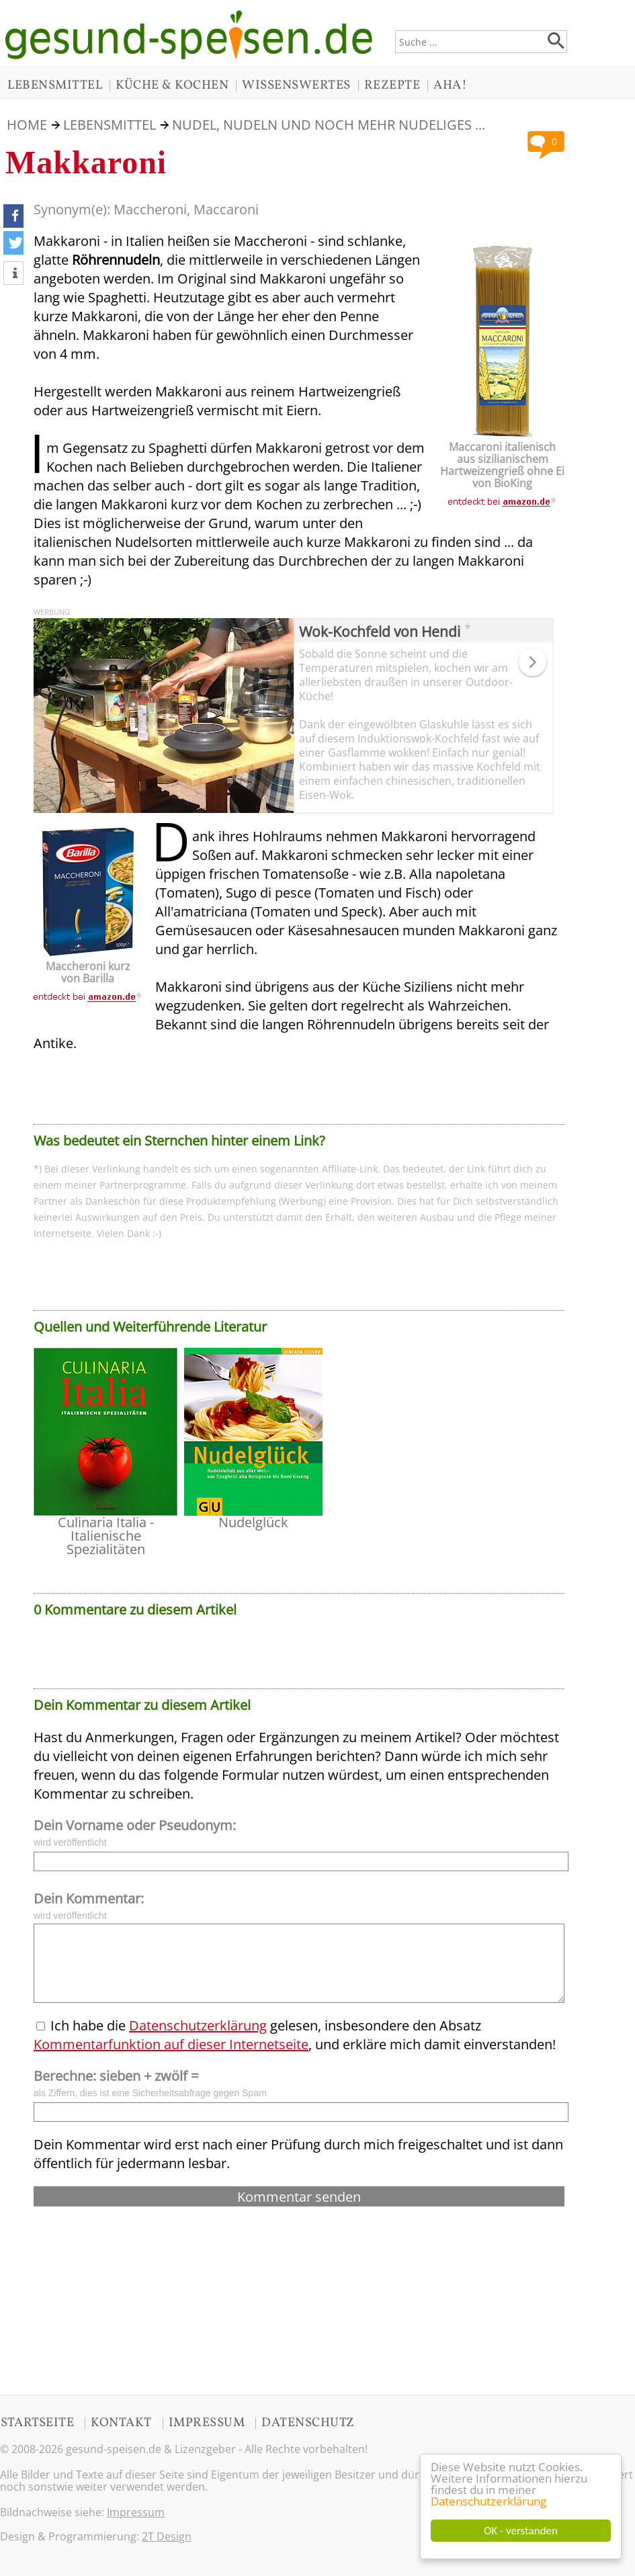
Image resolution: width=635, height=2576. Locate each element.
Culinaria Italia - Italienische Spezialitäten (106, 1535)
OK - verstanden (521, 2531)
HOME (27, 125)
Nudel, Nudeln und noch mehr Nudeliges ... (328, 125)
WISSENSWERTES (296, 85)
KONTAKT (121, 2423)
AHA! (450, 85)
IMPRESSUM (207, 2423)
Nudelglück (253, 1522)
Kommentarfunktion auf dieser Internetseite (171, 2044)
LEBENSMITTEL (54, 85)
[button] (13, 216)
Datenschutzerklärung (489, 2501)
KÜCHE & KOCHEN (172, 85)
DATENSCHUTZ (308, 2423)
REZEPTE (392, 85)
